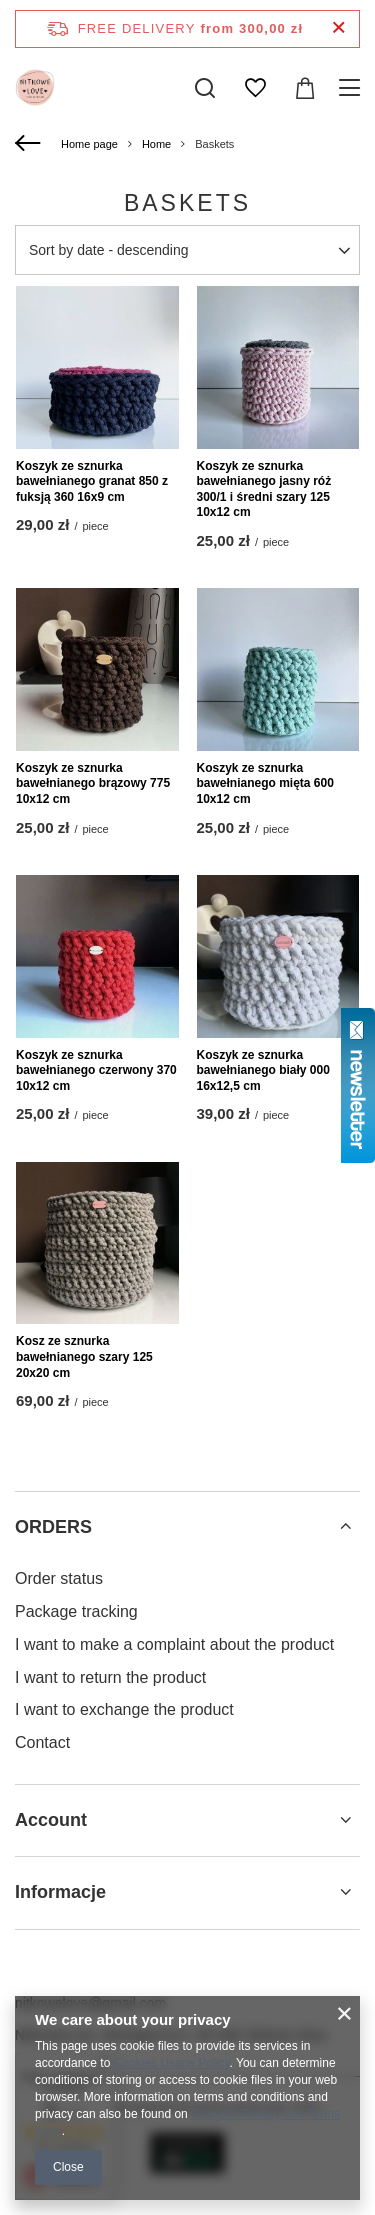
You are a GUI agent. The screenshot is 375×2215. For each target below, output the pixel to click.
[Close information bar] (338, 28)
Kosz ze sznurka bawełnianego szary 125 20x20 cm (84, 1356)
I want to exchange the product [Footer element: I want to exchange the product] (124, 1709)
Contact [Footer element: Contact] (42, 1742)
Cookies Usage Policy (172, 2063)
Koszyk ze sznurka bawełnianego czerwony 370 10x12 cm (96, 1070)
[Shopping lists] (255, 88)
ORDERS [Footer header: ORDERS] (53, 1527)
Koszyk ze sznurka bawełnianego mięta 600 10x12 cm (265, 783)
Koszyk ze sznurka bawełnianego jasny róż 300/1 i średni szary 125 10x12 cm (264, 489)
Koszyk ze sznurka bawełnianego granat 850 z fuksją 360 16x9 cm (92, 481)
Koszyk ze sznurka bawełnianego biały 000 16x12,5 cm (263, 1070)
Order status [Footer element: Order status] (59, 1578)
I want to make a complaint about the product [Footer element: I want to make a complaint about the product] (174, 1644)
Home (156, 144)
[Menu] (352, 88)
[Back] (30, 144)
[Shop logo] (35, 88)
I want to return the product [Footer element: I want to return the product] (110, 1677)
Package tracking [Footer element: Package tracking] (76, 1611)
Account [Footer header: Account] (51, 1820)
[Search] (205, 88)
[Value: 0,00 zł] (305, 88)
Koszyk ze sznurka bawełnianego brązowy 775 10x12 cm (93, 783)
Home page (89, 144)
